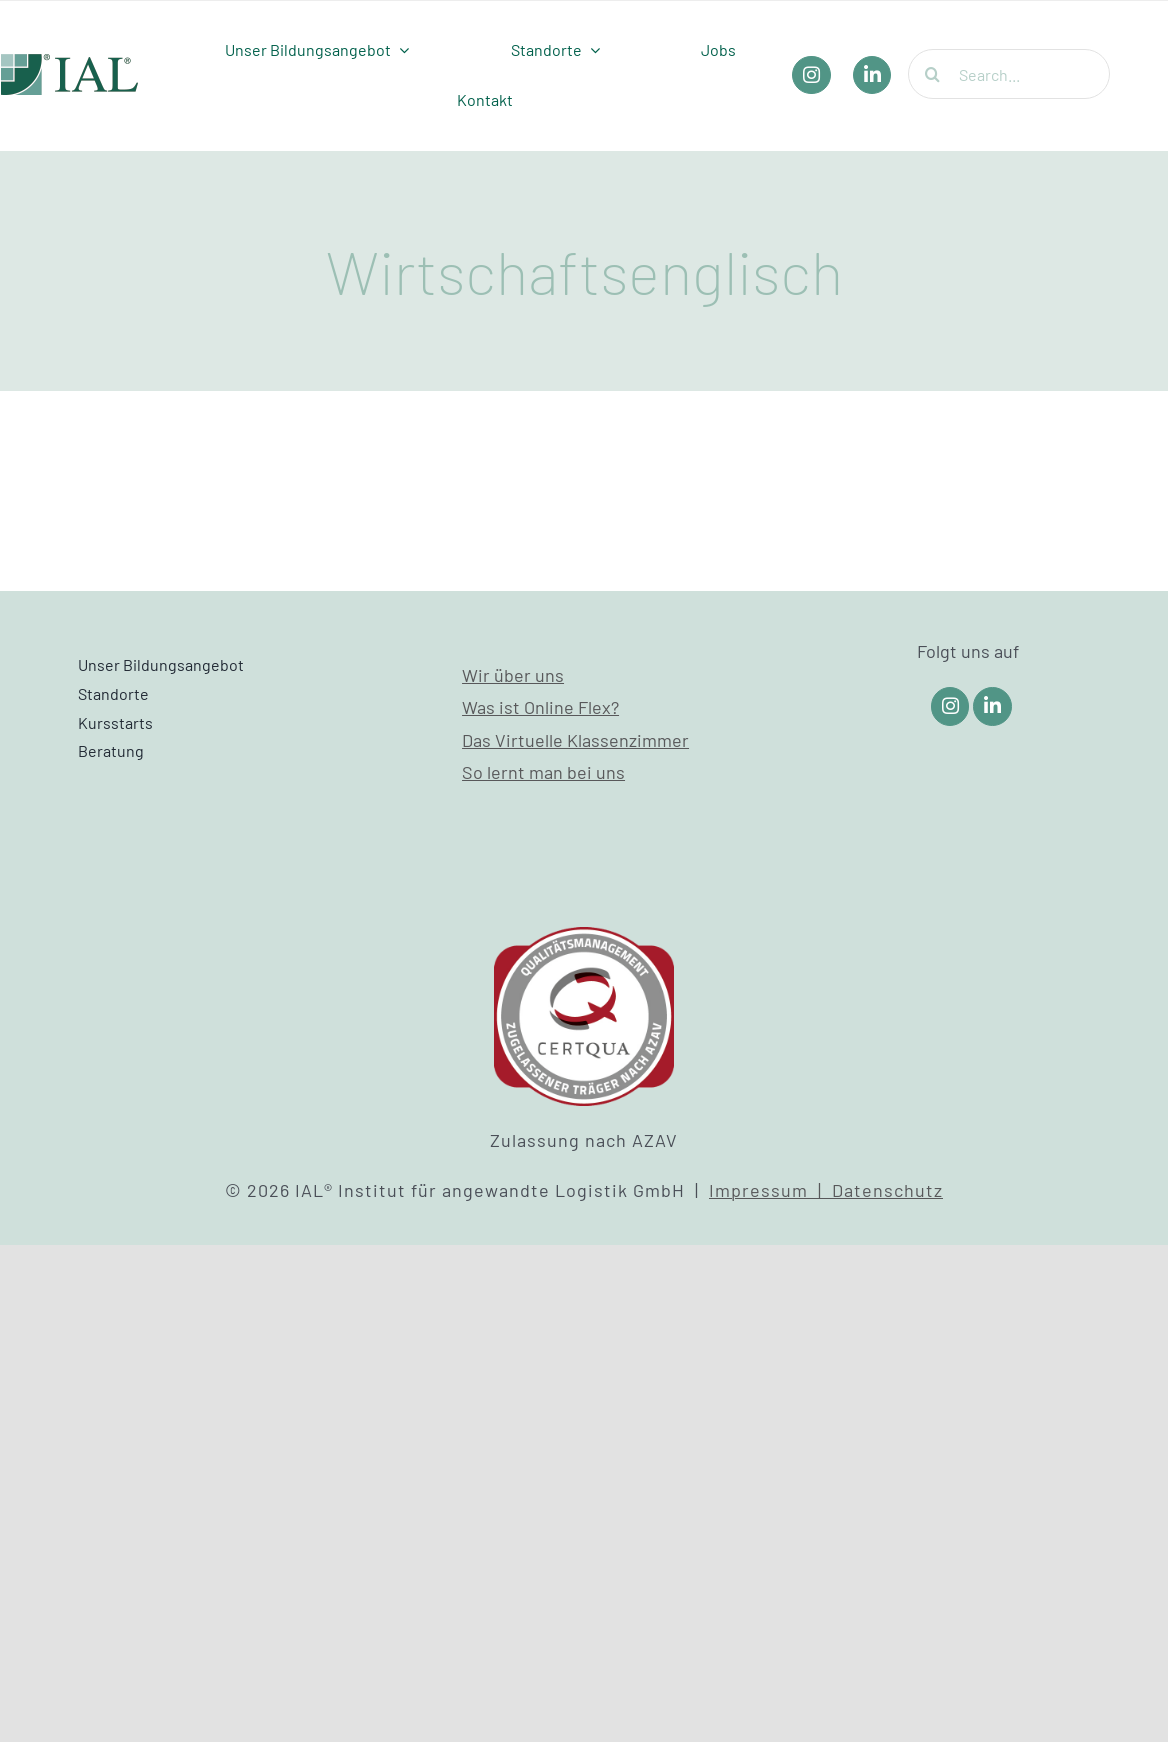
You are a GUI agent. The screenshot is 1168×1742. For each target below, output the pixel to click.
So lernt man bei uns (543, 772)
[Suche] (933, 74)
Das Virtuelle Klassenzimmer (575, 740)
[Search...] (1009, 74)
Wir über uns (513, 675)
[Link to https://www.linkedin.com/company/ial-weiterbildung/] (992, 706)
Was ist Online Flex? (540, 707)
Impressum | (770, 1190)
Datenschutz (887, 1190)
